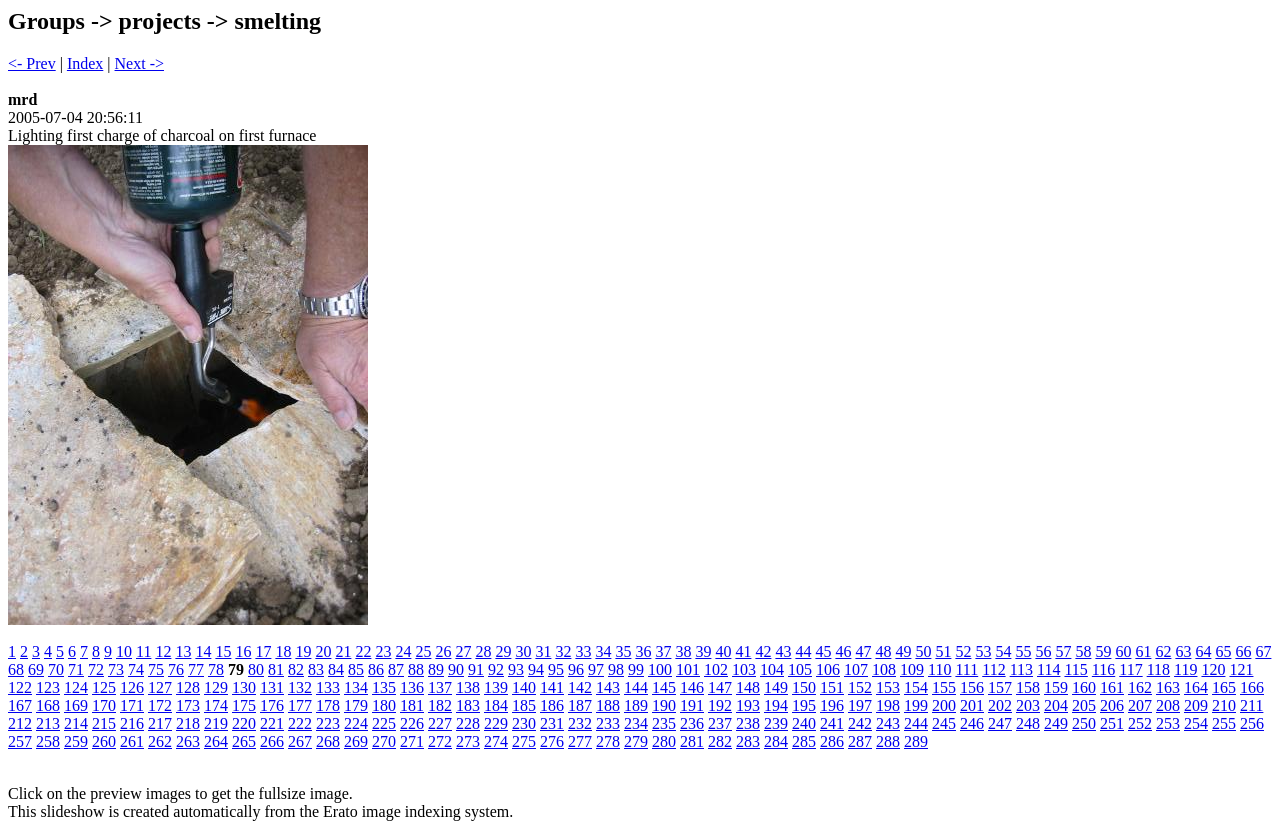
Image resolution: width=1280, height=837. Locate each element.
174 (216, 705)
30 (523, 651)
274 (496, 741)
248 (1028, 723)
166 (1252, 687)
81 (276, 669)
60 (1123, 651)
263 (188, 741)
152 (860, 687)
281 (692, 741)
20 (323, 651)
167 (20, 705)
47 (863, 651)
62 (1163, 651)
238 (748, 723)
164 (1196, 687)
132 (300, 687)
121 (1241, 669)
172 (160, 705)
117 (1130, 669)
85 (356, 669)
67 (1263, 651)
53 (983, 651)
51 (943, 651)
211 (1251, 705)
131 (272, 687)
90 (456, 669)
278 (608, 741)
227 (440, 723)
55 (1023, 651)
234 (636, 723)
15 (223, 651)
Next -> (139, 63)
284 (776, 741)
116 (1103, 669)
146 (692, 687)
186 (552, 705)
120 (1213, 669)
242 (860, 723)
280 (664, 741)
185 (524, 705)
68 (16, 669)
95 (556, 669)
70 (56, 669)
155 (944, 687)
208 (1168, 705)
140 (524, 687)
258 (48, 741)
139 (496, 687)
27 (463, 651)
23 (383, 651)
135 (384, 687)
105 (800, 669)
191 (692, 705)
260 (104, 741)
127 (160, 687)
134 (356, 687)
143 (608, 687)
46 (843, 651)
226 (412, 723)
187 (580, 705)
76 (176, 669)
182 (440, 705)
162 (1140, 687)
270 (384, 741)
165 (1224, 687)
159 (1056, 687)
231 (552, 723)
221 (272, 723)
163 (1168, 687)
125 (104, 687)
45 (823, 651)
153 (888, 687)
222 (300, 723)
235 (664, 723)
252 (1140, 723)
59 (1103, 651)
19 (303, 651)
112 (993, 669)
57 (1063, 651)
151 (832, 687)
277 (580, 741)
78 (216, 669)
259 (76, 741)
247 (1000, 723)
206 (1112, 705)
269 (356, 741)
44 (803, 651)
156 (972, 687)
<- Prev (32, 63)
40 (723, 651)
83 (316, 669)
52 (963, 651)
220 (244, 723)
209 (1196, 705)
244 (916, 723)
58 (1083, 651)
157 (1000, 687)
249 (1056, 723)
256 (1252, 723)
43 (783, 651)
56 (1043, 651)
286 (832, 741)
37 (663, 651)
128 (188, 687)
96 (576, 669)
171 (132, 705)
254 (1196, 723)
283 (748, 741)
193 (748, 705)
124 (76, 687)
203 (1028, 705)
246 (972, 723)
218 (188, 723)
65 (1223, 651)
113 (1021, 669)
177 (300, 705)
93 (516, 669)
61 (1143, 651)
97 (596, 669)
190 (664, 705)
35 (623, 651)
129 (216, 687)
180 (384, 705)
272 (440, 741)
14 (203, 651)
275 (524, 741)
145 (664, 687)
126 (132, 687)
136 (412, 687)
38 (683, 651)
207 (1140, 705)
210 (1224, 705)
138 (468, 687)
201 (972, 705)
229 (496, 723)
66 (1243, 651)
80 (256, 669)
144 (636, 687)
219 (216, 723)
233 (608, 723)
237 (720, 723)
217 (160, 723)
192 (720, 705)
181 (412, 705)
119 (1185, 669)
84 (336, 669)
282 (720, 741)
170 (104, 705)
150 (804, 687)
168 (48, 705)
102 (716, 669)
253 (1168, 723)
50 (923, 651)
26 (443, 651)
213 (48, 723)
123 (48, 687)
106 (828, 669)
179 (356, 705)
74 (136, 669)
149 (776, 687)
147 (720, 687)
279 (636, 741)
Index (85, 63)
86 (376, 669)
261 (132, 741)
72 (96, 669)
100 (660, 669)
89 (436, 669)
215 (104, 723)
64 (1203, 651)
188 (608, 705)
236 (692, 723)
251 (1112, 723)
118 (1158, 669)
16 (243, 651)
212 (20, 723)
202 (1000, 705)
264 (216, 741)
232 (580, 723)
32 (563, 651)
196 (832, 705)
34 (603, 651)
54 (1003, 651)
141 (552, 687)
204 (1056, 705)
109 (912, 669)
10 (124, 651)
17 (263, 651)
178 (328, 705)
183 (468, 705)
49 (903, 651)
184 (496, 705)
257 (20, 741)
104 (772, 669)
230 (524, 723)
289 (916, 741)
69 (36, 669)
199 (916, 705)
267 (300, 741)
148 (748, 687)
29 (503, 651)
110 (939, 669)
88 (416, 669)
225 (384, 723)
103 (744, 669)
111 (966, 669)
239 (776, 723)
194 (776, 705)
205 (1084, 705)
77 (196, 669)
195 (804, 705)
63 (1183, 651)
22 (363, 651)
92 (496, 669)
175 (244, 705)
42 (763, 651)
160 (1084, 687)
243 (888, 723)
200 (944, 705)
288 (888, 741)
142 (580, 687)
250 (1084, 723)
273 (468, 741)
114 (1048, 669)
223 (328, 723)
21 (343, 651)
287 (860, 741)
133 (328, 687)
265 (244, 741)
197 (860, 705)
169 (76, 705)
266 (272, 741)
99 (636, 669)
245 (944, 723)
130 (244, 687)
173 (188, 705)
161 (1112, 687)
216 (132, 723)
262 (160, 741)
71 (76, 669)
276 (552, 741)
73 (116, 669)
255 (1224, 723)
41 (743, 651)
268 (328, 741)
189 (636, 705)
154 (916, 687)
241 (832, 723)
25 (423, 651)
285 (804, 741)
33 (583, 651)
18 (283, 651)
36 (643, 651)
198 (888, 705)
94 (536, 669)
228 (468, 723)
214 (76, 723)
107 (856, 669)
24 (403, 651)
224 (356, 723)
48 (883, 651)
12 (163, 651)
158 (1028, 687)
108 (884, 669)
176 (272, 705)
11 (143, 651)
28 (483, 651)
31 (543, 651)
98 (616, 669)
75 (156, 669)
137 (440, 687)
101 (688, 669)
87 (396, 669)
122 (20, 687)
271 (412, 741)
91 (476, 669)
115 (1075, 669)
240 (804, 723)
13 (183, 651)
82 (296, 669)
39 (703, 651)
